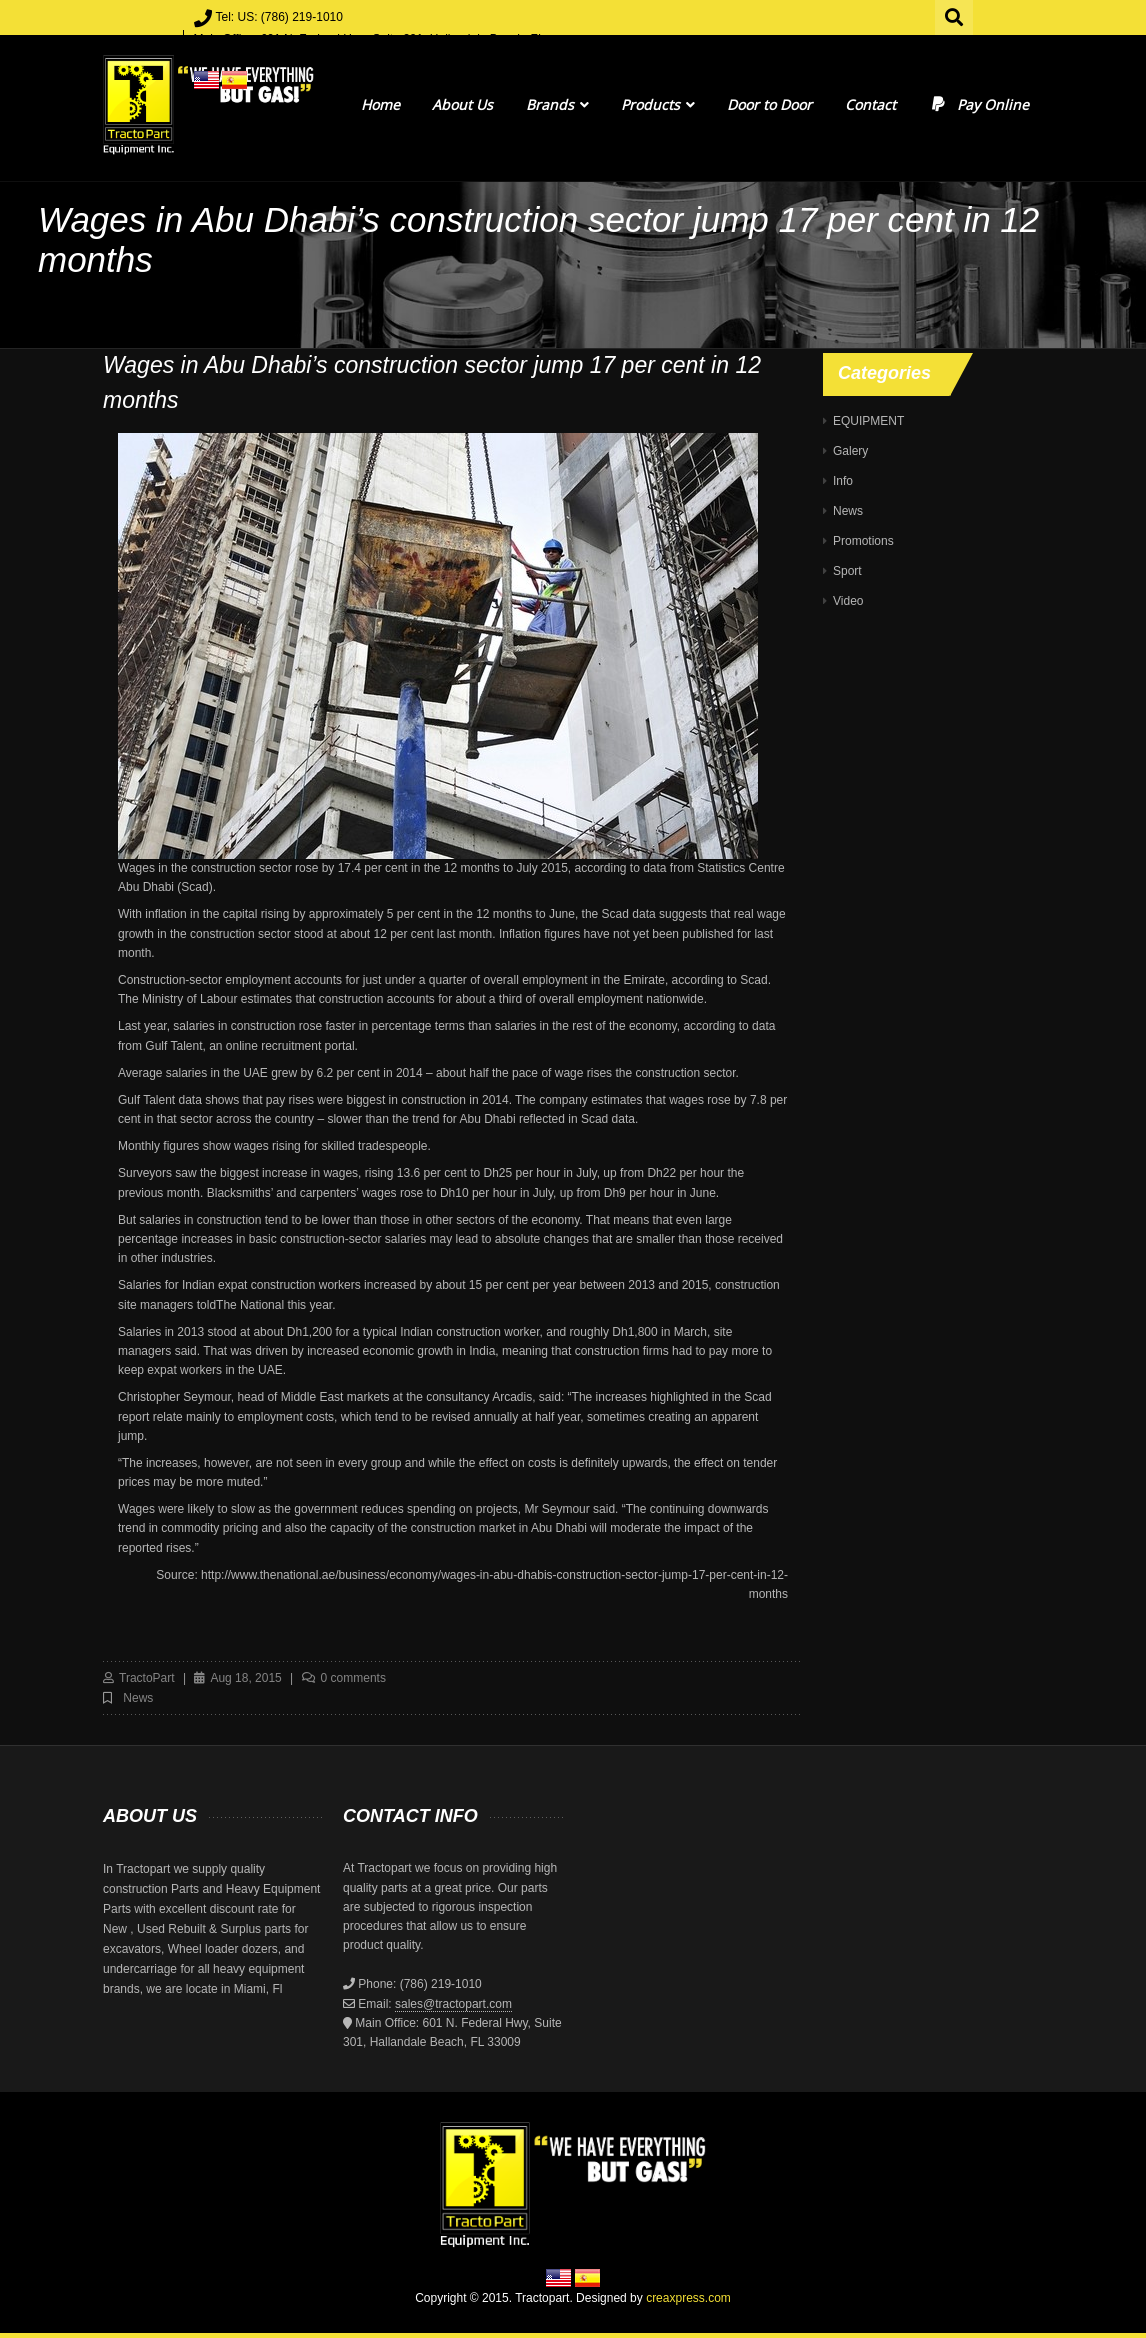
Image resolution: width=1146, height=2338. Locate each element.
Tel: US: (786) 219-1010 (279, 17)
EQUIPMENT (868, 421)
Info (843, 481)
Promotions (863, 541)
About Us (462, 104)
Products (658, 104)
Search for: (955, 15)
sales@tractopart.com (453, 2004)
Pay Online (978, 104)
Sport (847, 571)
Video (848, 601)
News (138, 1698)
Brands (557, 104)
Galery (850, 451)
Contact (870, 104)
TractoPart (147, 1678)
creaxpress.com (688, 2298)
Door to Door (769, 104)
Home (380, 104)
